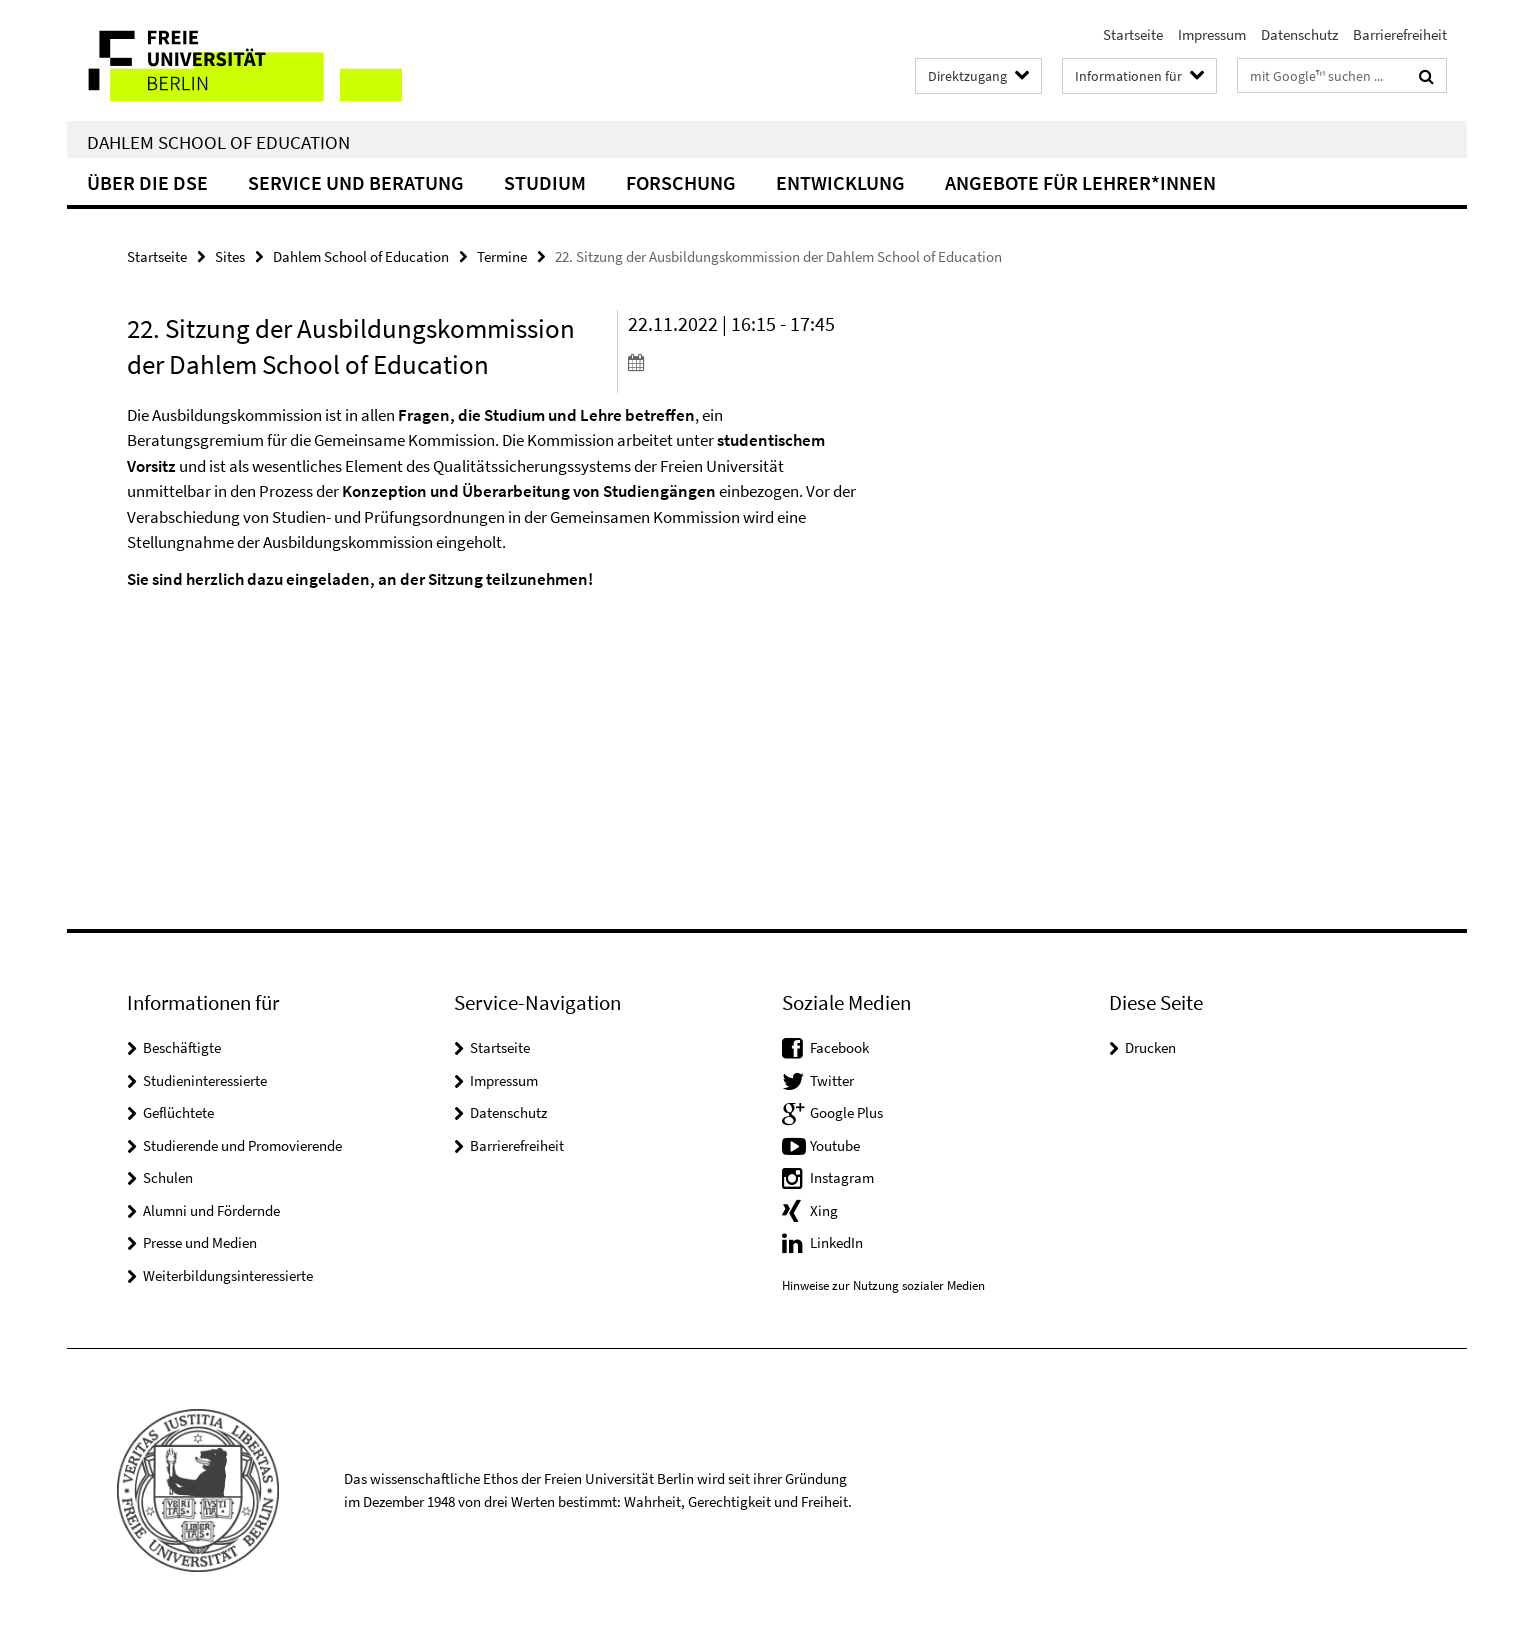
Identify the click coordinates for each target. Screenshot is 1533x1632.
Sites (230, 256)
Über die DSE (147, 182)
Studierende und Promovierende (242, 1145)
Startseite (1133, 34)
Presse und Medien (200, 1242)
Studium (545, 182)
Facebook (839, 1047)
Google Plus (846, 1112)
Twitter (832, 1080)
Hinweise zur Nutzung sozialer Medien (883, 1285)
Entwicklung (840, 182)
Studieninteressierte (205, 1080)
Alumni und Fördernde (211, 1210)
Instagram (842, 1177)
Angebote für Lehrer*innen (1080, 182)
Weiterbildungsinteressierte (228, 1275)
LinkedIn (836, 1242)
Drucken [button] (1150, 1047)
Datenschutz (1299, 34)
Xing (824, 1210)
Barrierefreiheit (1400, 34)
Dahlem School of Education (218, 142)
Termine (502, 256)
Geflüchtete (178, 1112)
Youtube (835, 1145)
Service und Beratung (356, 182)
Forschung (681, 182)
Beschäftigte (182, 1047)
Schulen (168, 1177)
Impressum (1212, 34)
